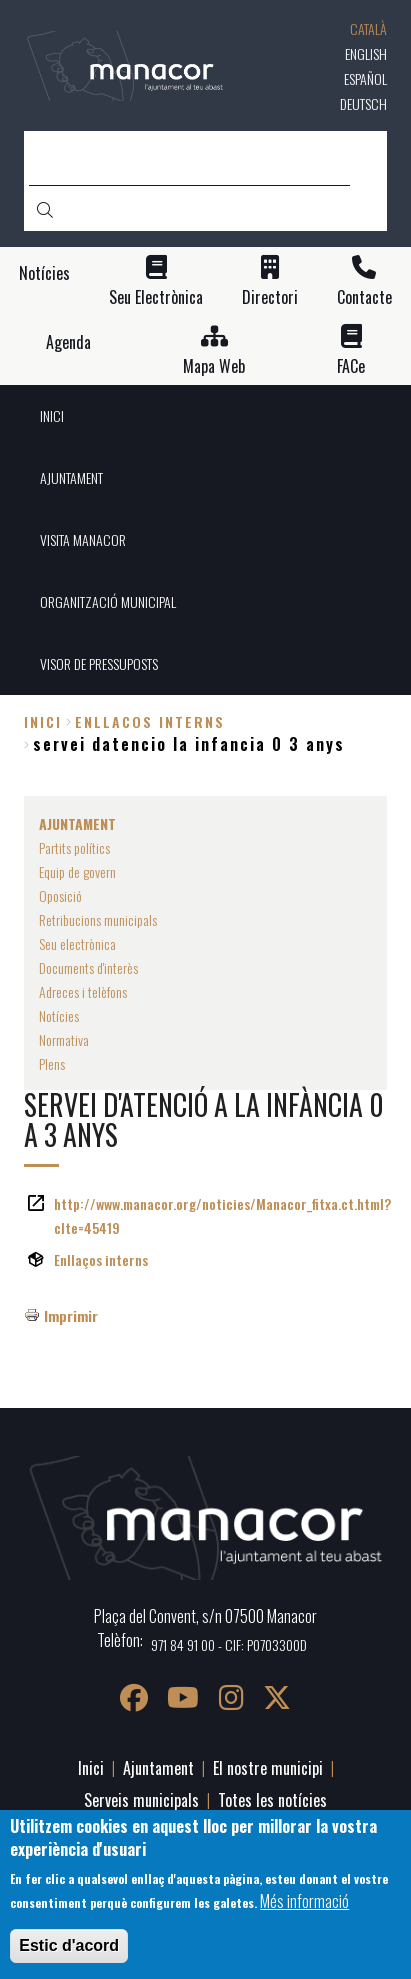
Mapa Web (214, 366)
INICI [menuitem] (52, 415)
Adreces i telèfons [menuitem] (83, 991)
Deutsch (363, 103)
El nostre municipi (268, 1768)
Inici (43, 721)
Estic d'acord (69, 1945)
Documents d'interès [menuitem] (88, 967)
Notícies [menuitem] (59, 1015)
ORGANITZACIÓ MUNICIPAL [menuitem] (108, 601)
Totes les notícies (272, 1800)
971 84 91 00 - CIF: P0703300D (229, 1644)
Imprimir (71, 1315)
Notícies (44, 273)
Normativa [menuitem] (64, 1039)
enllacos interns (150, 721)
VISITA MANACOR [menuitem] (83, 539)
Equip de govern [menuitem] (77, 871)
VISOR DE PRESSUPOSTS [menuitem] (99, 663)
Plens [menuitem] (52, 1063)
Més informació (304, 1901)
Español (365, 78)
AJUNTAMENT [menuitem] (71, 477)
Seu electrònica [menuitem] (77, 943)
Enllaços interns (101, 1259)
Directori (270, 297)
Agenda (68, 342)
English (366, 53)
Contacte (364, 297)
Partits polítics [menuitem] (74, 847)
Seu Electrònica (156, 297)
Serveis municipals (141, 1800)
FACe (351, 366)
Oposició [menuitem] (60, 895)
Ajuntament (158, 1768)
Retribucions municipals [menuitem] (98, 919)
